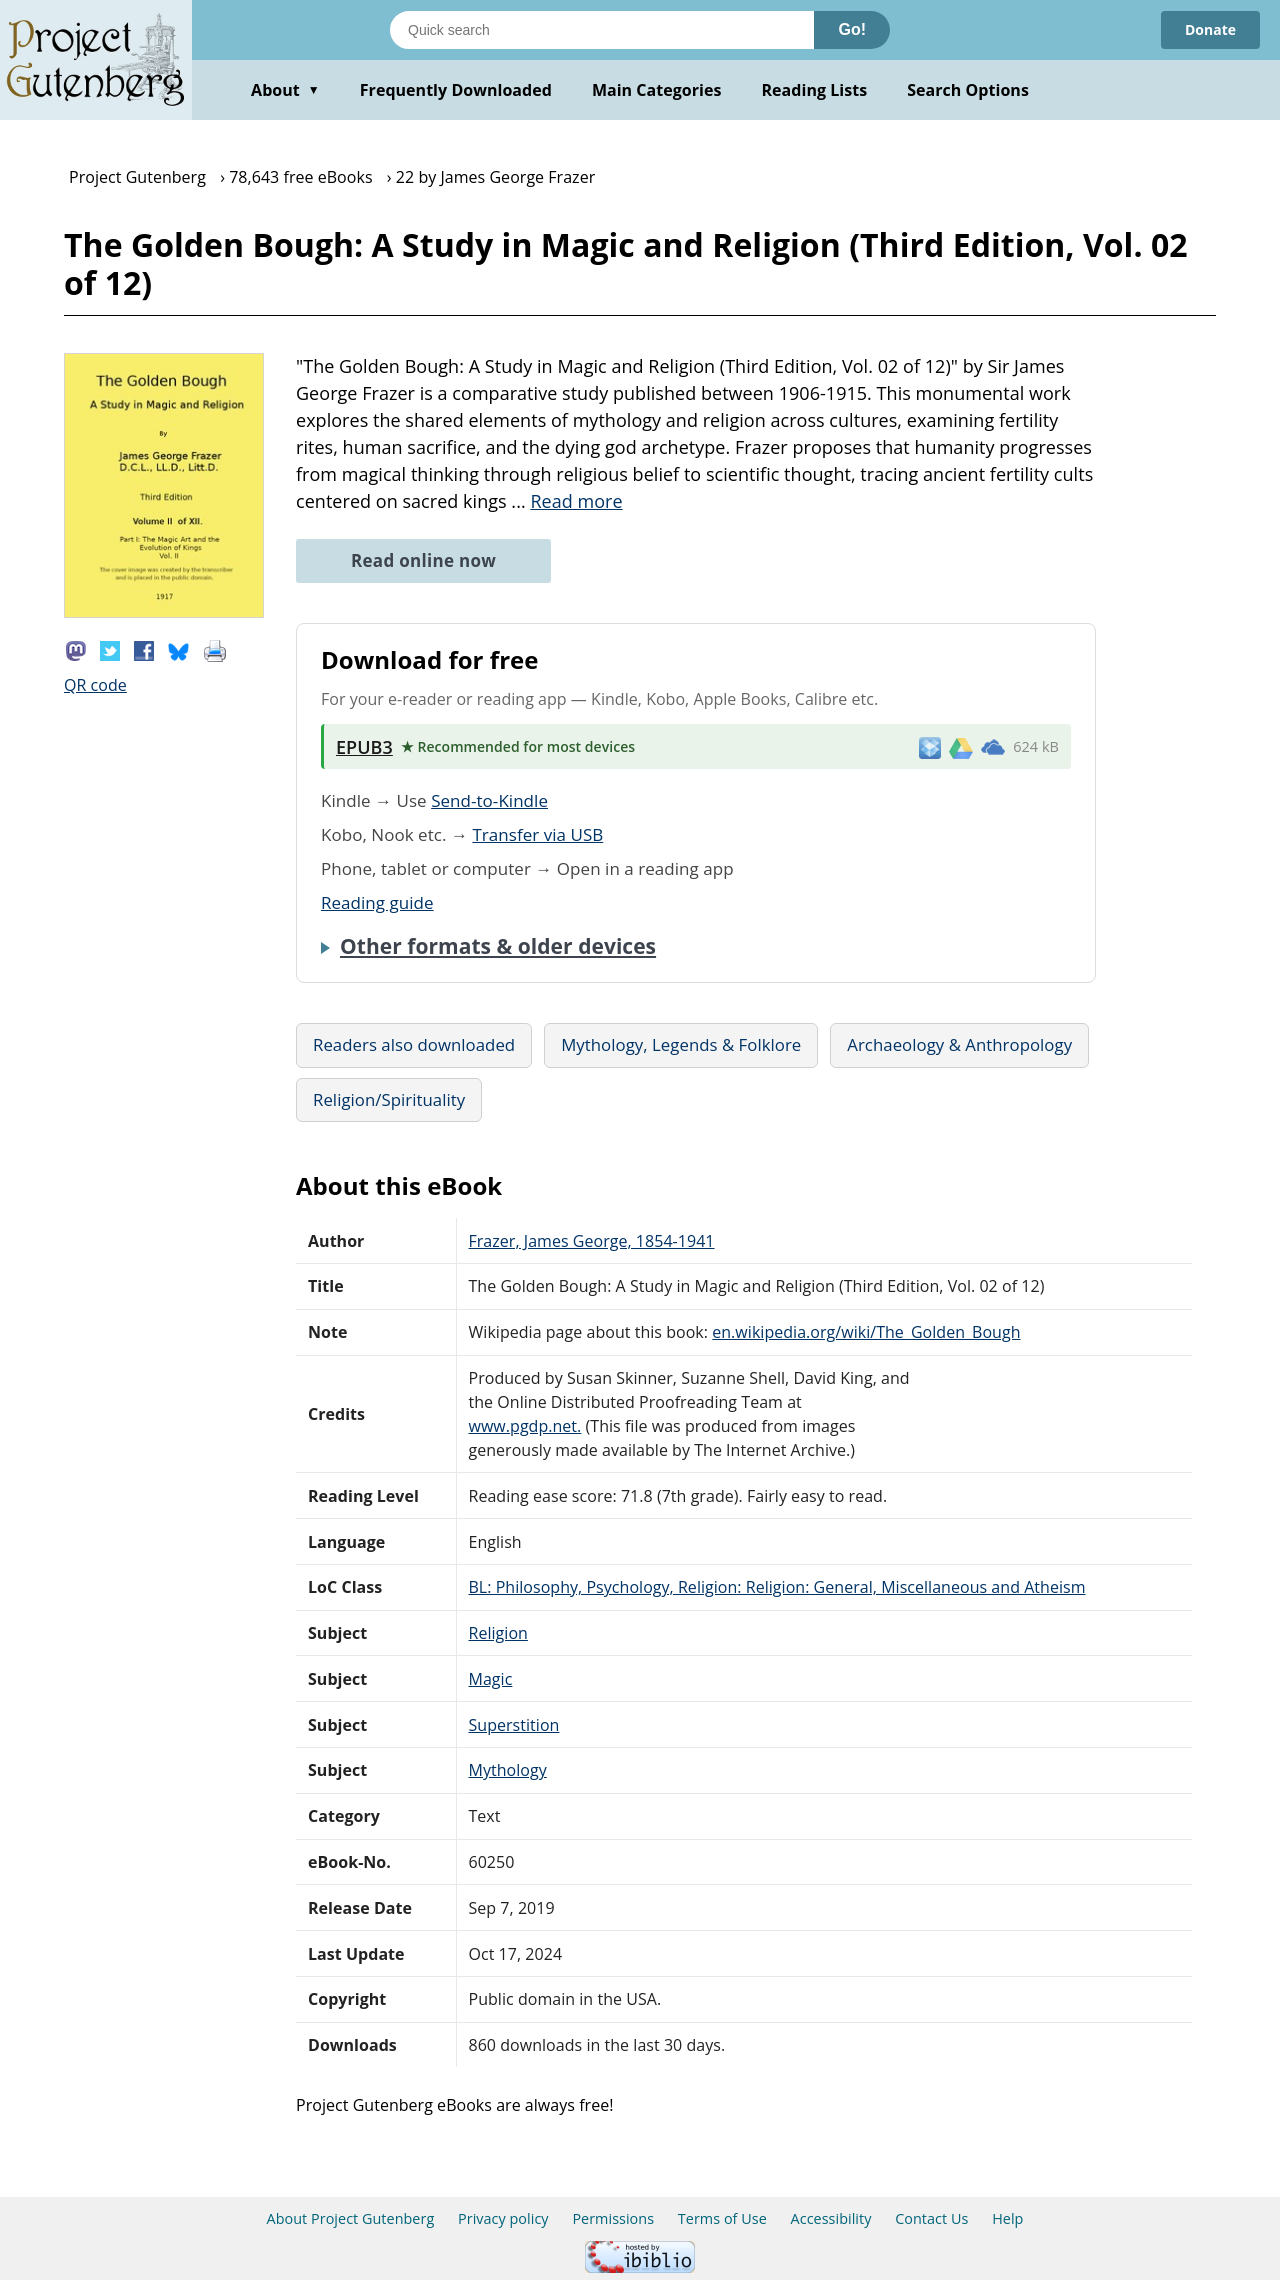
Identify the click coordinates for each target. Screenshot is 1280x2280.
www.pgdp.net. (525, 1426)
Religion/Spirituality (389, 1099)
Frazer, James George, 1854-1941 (592, 1241)
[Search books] (602, 30)
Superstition (514, 1725)
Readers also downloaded (414, 1044)
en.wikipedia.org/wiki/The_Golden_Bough (866, 1332)
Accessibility (831, 2218)
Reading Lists (815, 90)
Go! (852, 29)
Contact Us (931, 2218)
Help (1007, 2218)
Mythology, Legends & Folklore (681, 1044)
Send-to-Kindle (489, 800)
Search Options (968, 90)
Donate (1210, 29)
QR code (95, 685)
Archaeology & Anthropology (959, 1044)
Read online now (423, 560)
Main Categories (657, 90)
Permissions (613, 2218)
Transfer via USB (537, 834)
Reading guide (377, 902)
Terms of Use (722, 2218)
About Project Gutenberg (351, 2218)
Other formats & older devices (498, 946)
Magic (491, 1679)
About (285, 90)
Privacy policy (503, 2218)
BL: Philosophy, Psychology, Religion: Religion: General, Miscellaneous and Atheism (777, 1587)
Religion (498, 1633)
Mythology (508, 1770)
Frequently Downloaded (456, 90)
